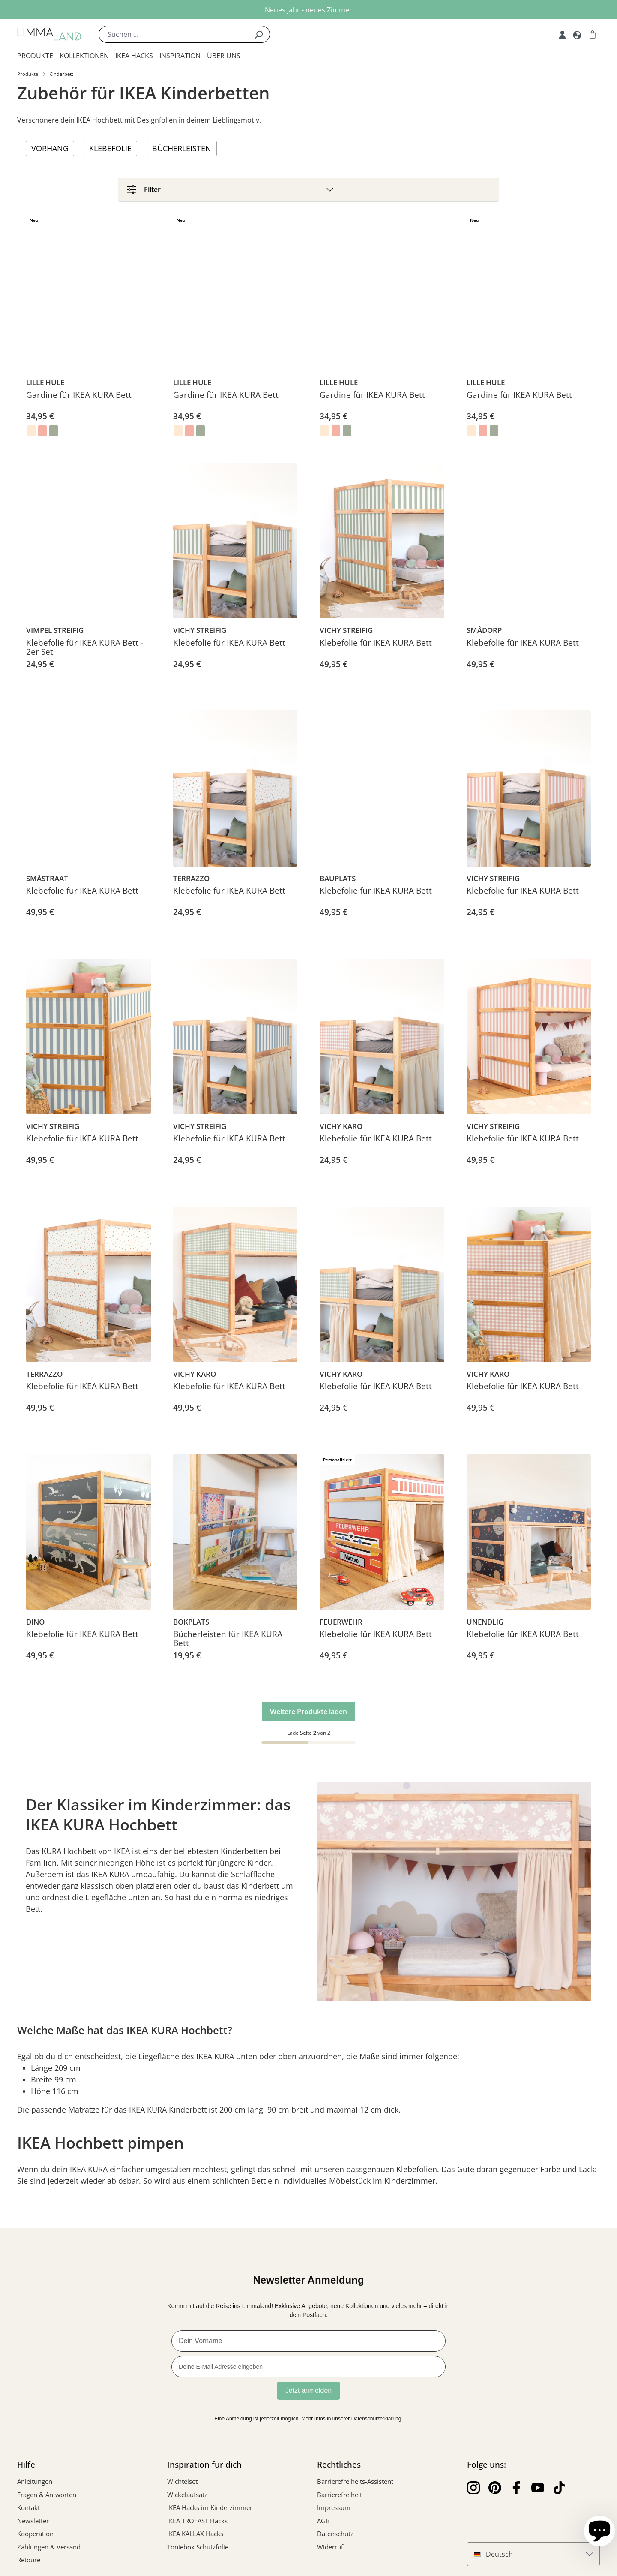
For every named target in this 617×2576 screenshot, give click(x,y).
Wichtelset (182, 2486)
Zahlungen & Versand (49, 2551)
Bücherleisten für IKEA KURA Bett (227, 1643)
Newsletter (33, 2525)
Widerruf (330, 2551)
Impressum (333, 2512)
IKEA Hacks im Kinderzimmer (209, 2512)
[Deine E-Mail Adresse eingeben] (308, 2371)
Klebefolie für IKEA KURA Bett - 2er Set (84, 652)
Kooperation (35, 2538)
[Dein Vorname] (308, 2345)
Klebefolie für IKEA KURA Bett (229, 648)
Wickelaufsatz (187, 2499)
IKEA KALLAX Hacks (195, 2538)
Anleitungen (34, 2486)
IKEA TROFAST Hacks (197, 2525)
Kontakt (28, 2512)
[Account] (562, 34)
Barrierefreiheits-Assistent (355, 2486)
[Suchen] (258, 34)
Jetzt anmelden (308, 2395)
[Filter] (308, 191)
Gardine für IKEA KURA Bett (79, 400)
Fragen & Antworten (46, 2499)
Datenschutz (335, 2538)
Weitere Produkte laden (308, 1716)
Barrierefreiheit (339, 2499)
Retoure (28, 2564)
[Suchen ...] (173, 34)
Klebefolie (110, 148)
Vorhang (50, 148)
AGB (323, 2525)
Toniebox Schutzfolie (197, 2551)
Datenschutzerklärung (376, 2423)
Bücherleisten (181, 148)
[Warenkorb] (592, 34)
